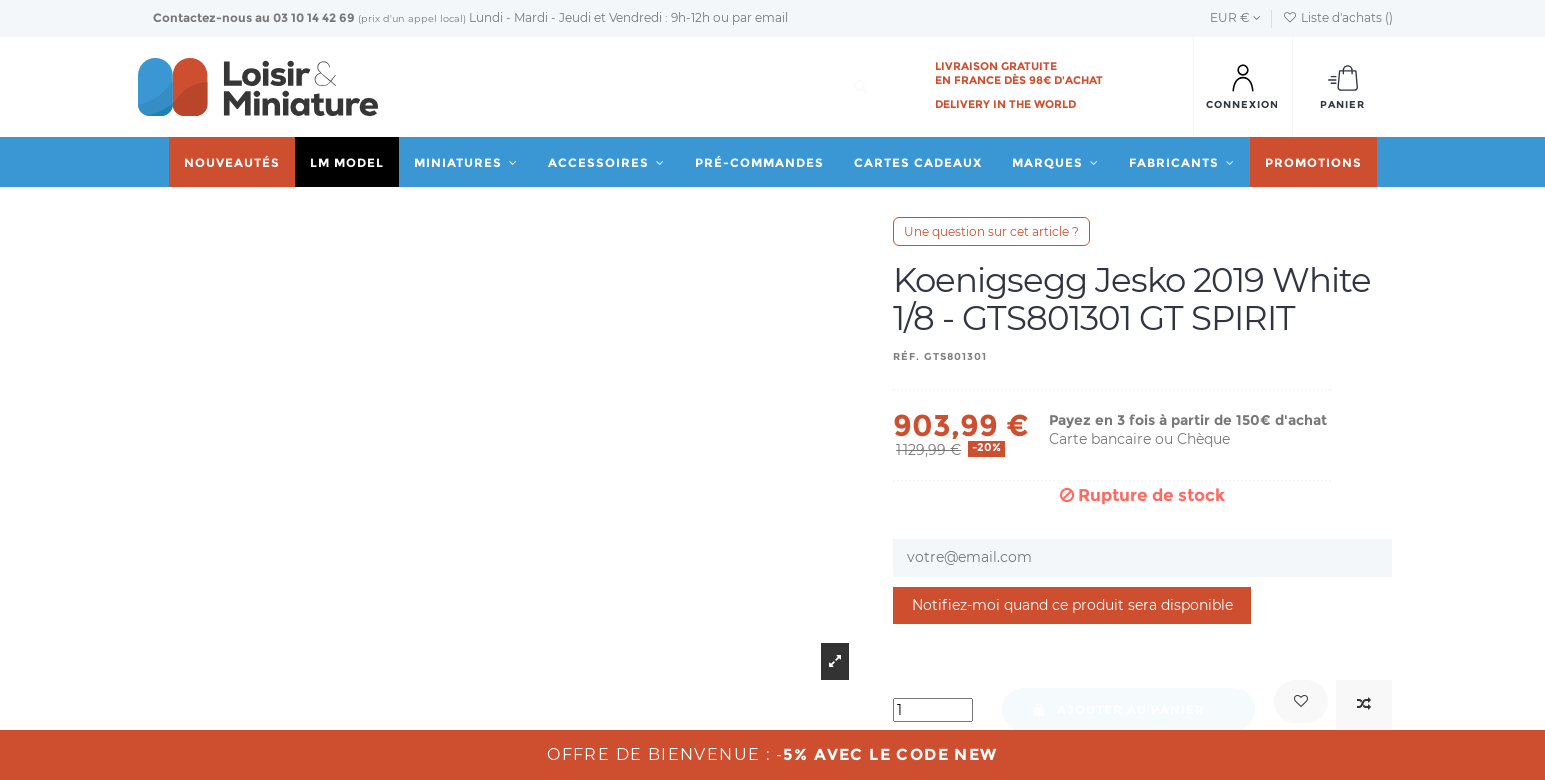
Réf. (906, 356)
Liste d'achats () (1337, 17)
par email (760, 17)
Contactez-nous (202, 17)
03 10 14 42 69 (314, 17)
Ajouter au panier (1118, 709)
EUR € (1235, 17)
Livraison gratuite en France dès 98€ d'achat (1019, 73)
